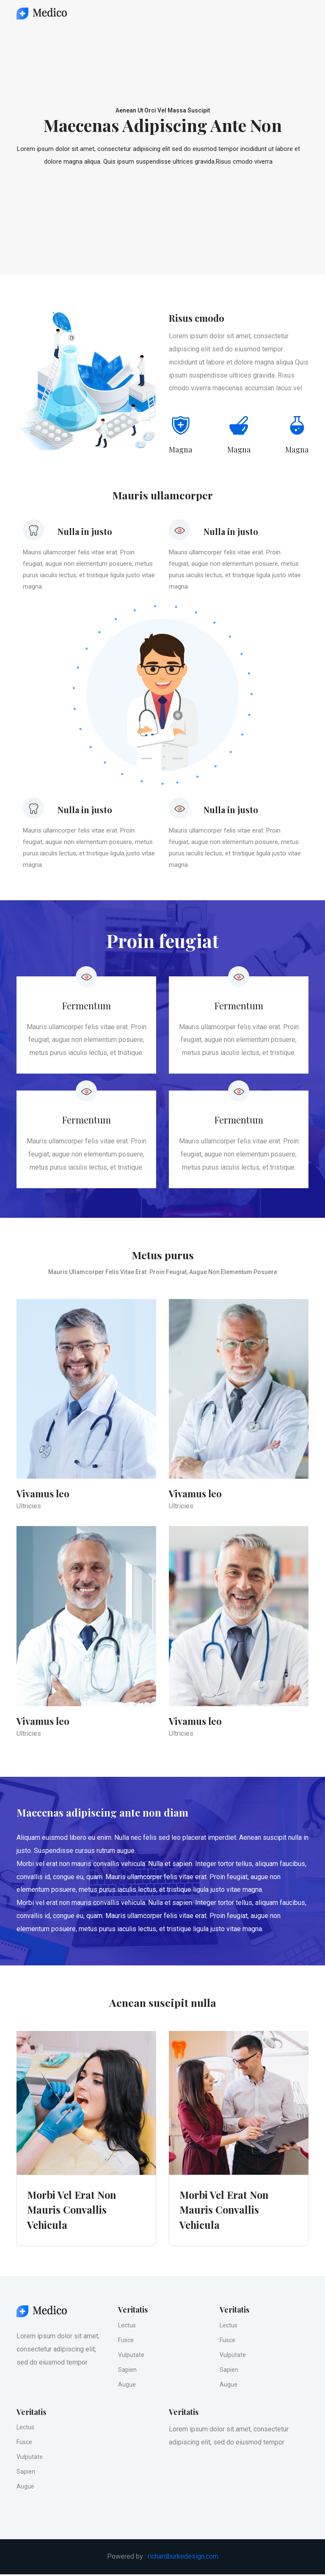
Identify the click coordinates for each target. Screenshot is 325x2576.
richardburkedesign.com (183, 2558)
